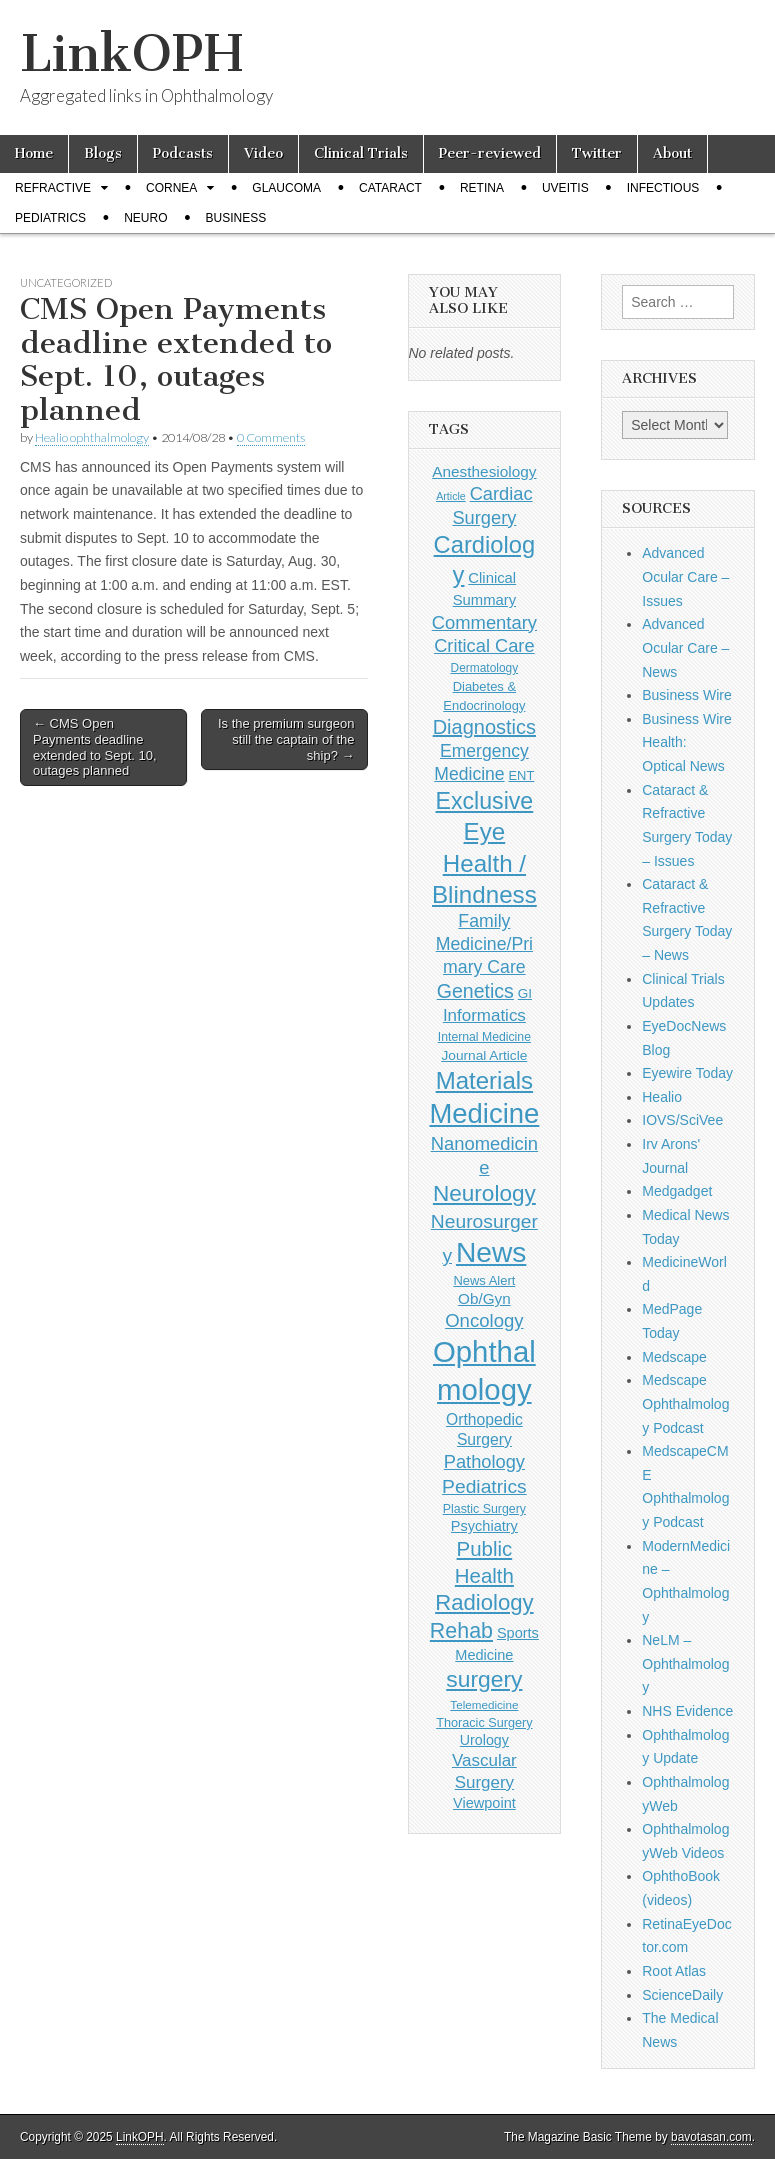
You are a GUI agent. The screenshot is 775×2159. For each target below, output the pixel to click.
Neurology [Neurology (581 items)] (484, 1193)
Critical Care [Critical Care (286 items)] (484, 645)
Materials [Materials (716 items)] (484, 1080)
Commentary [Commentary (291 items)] (484, 622)
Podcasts (183, 153)
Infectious (663, 188)
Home (34, 153)
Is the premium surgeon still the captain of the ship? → (286, 739)
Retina (482, 188)
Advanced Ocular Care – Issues (685, 576)
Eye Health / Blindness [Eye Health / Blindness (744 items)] (484, 863)
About (672, 153)
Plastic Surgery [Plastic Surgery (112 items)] (484, 1509)
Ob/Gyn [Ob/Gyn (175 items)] (484, 1298)
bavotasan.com (711, 2137)
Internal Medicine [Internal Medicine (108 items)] (484, 1037)
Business (235, 218)
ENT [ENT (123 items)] (521, 775)
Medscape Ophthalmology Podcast (685, 1403)
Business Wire (686, 695)
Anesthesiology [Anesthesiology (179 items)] (484, 471)
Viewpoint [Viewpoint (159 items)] (484, 1803)
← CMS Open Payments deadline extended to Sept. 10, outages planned (95, 747)
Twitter (597, 153)
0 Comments (271, 437)
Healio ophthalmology (92, 437)
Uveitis (565, 188)
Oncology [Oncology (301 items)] (484, 1320)
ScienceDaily (682, 1995)
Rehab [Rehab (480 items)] (461, 1631)
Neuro (145, 218)
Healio (662, 1097)
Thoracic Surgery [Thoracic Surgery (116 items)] (484, 1723)
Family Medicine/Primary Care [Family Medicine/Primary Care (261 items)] (484, 944)
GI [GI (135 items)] (525, 993)
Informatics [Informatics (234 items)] (484, 1015)
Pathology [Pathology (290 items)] (484, 1461)
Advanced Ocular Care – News (685, 647)
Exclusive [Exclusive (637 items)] (485, 801)
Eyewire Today (687, 1073)
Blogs (103, 153)
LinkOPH (131, 53)
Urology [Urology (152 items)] (484, 1740)
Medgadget (677, 1191)
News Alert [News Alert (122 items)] (484, 1280)
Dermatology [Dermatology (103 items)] (485, 668)
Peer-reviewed (490, 153)
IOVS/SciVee (682, 1120)
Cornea (171, 188)
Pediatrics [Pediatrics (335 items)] (484, 1486)
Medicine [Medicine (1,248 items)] (484, 1113)
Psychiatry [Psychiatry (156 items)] (484, 1526)
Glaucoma (286, 188)
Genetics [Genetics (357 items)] (475, 991)
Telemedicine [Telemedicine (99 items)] (484, 1704)
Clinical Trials (361, 153)
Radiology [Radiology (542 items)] (484, 1602)
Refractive (53, 188)
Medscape (674, 1357)
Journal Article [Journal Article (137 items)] (484, 1055)
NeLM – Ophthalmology (685, 1663)
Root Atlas (674, 1971)
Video (263, 153)
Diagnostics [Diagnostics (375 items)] (484, 727)
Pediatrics (50, 218)
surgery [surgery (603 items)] (484, 1679)
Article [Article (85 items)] (451, 496)
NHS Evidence (687, 1711)
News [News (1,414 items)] (491, 1252)
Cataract (390, 188)
